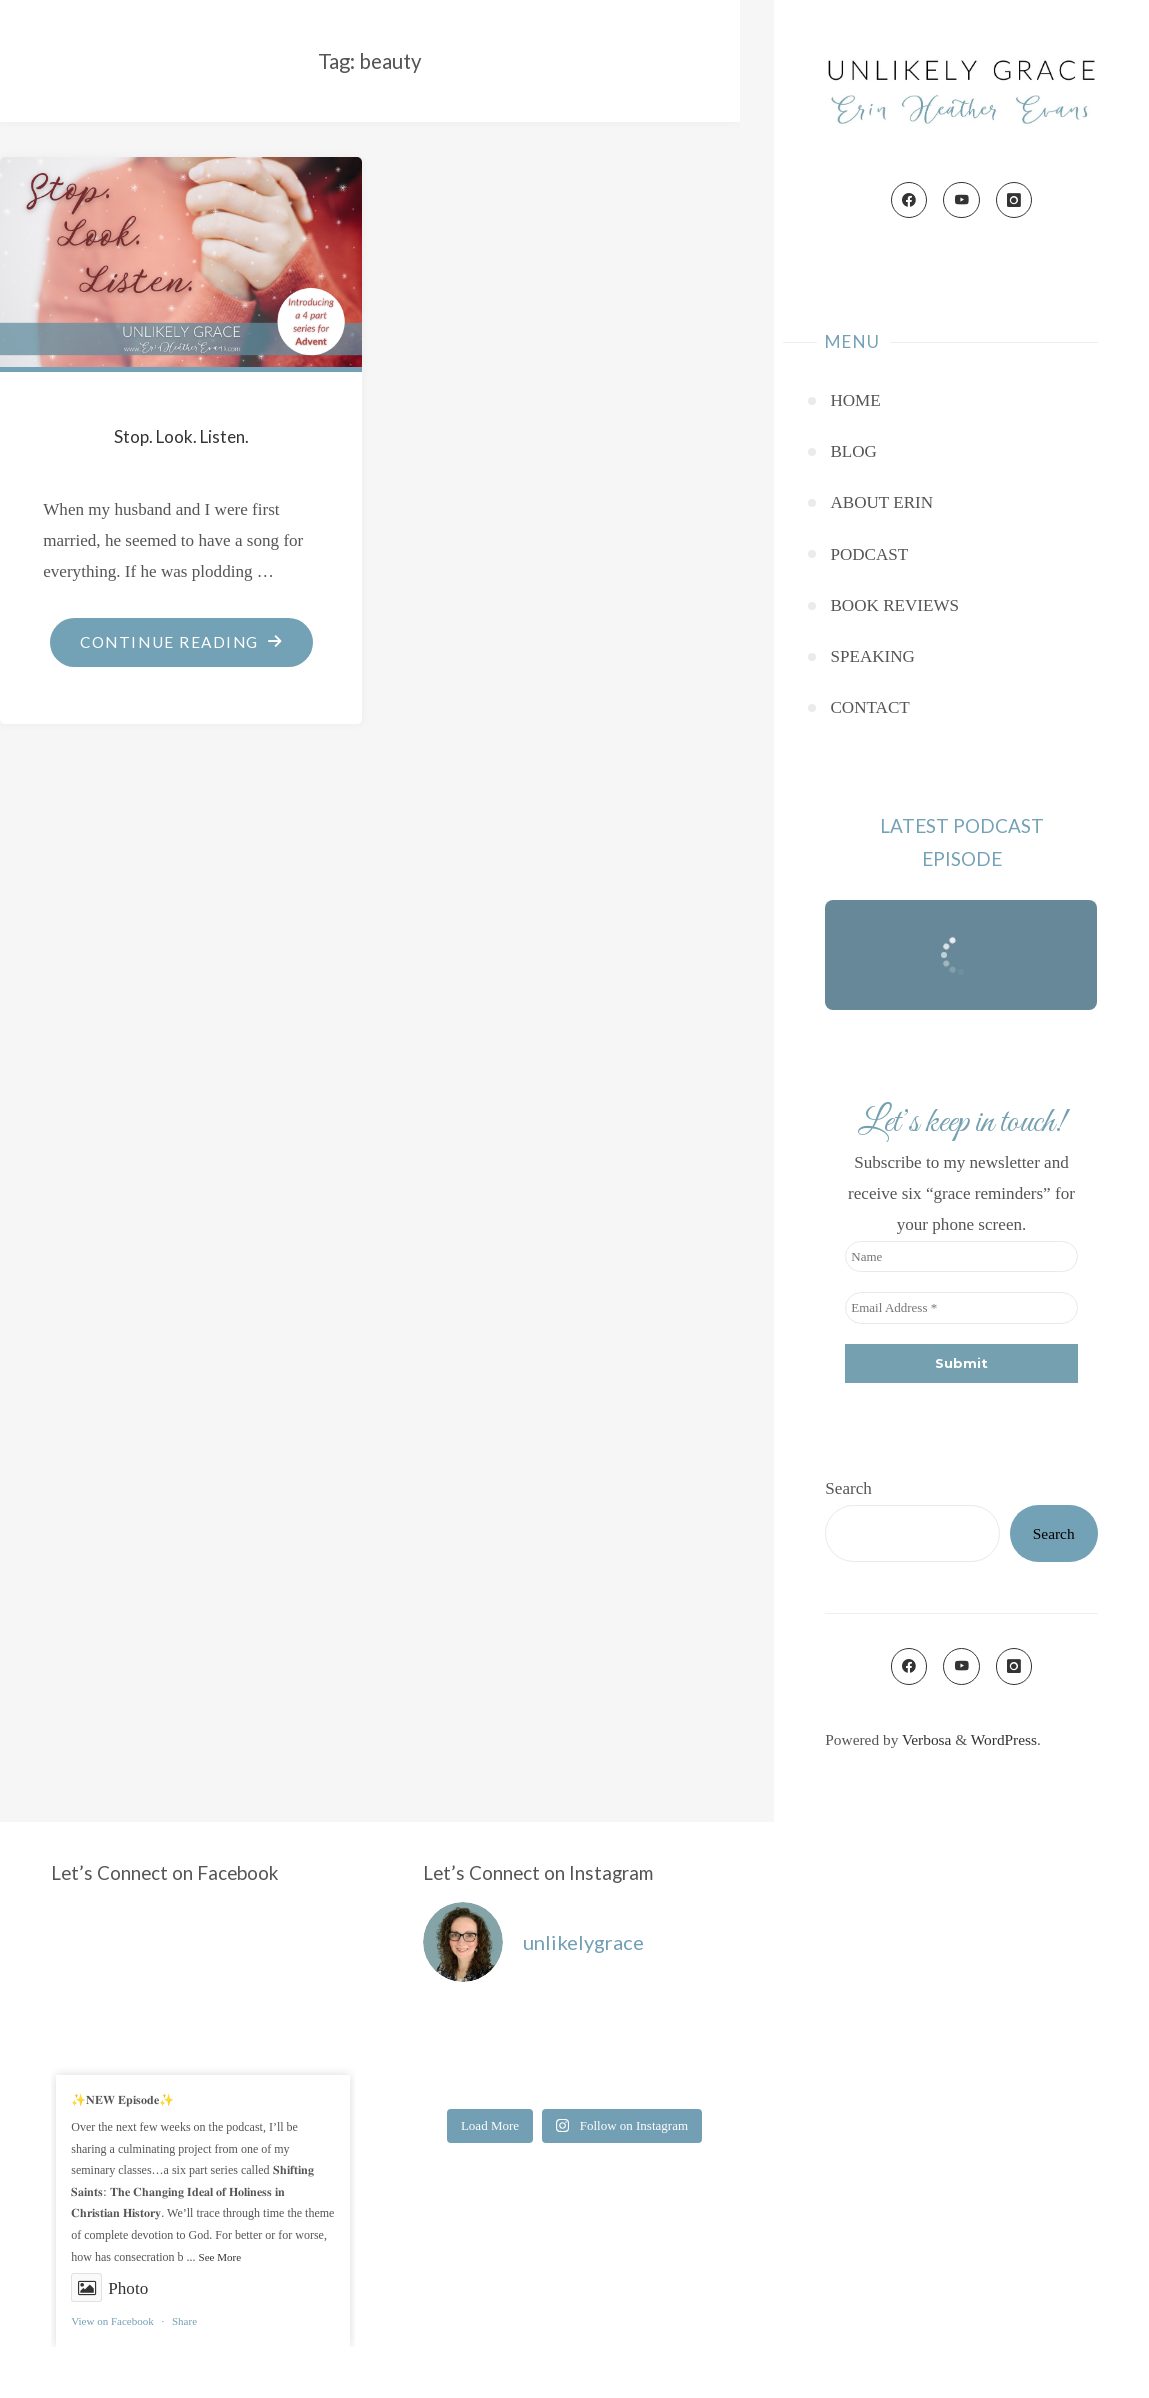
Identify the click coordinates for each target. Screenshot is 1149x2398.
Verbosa (924, 1739)
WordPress (1004, 1739)
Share (184, 2321)
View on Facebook (112, 2321)
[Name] (961, 1257)
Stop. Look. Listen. (181, 436)
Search (848, 1488)
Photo (109, 2288)
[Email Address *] (961, 1308)
